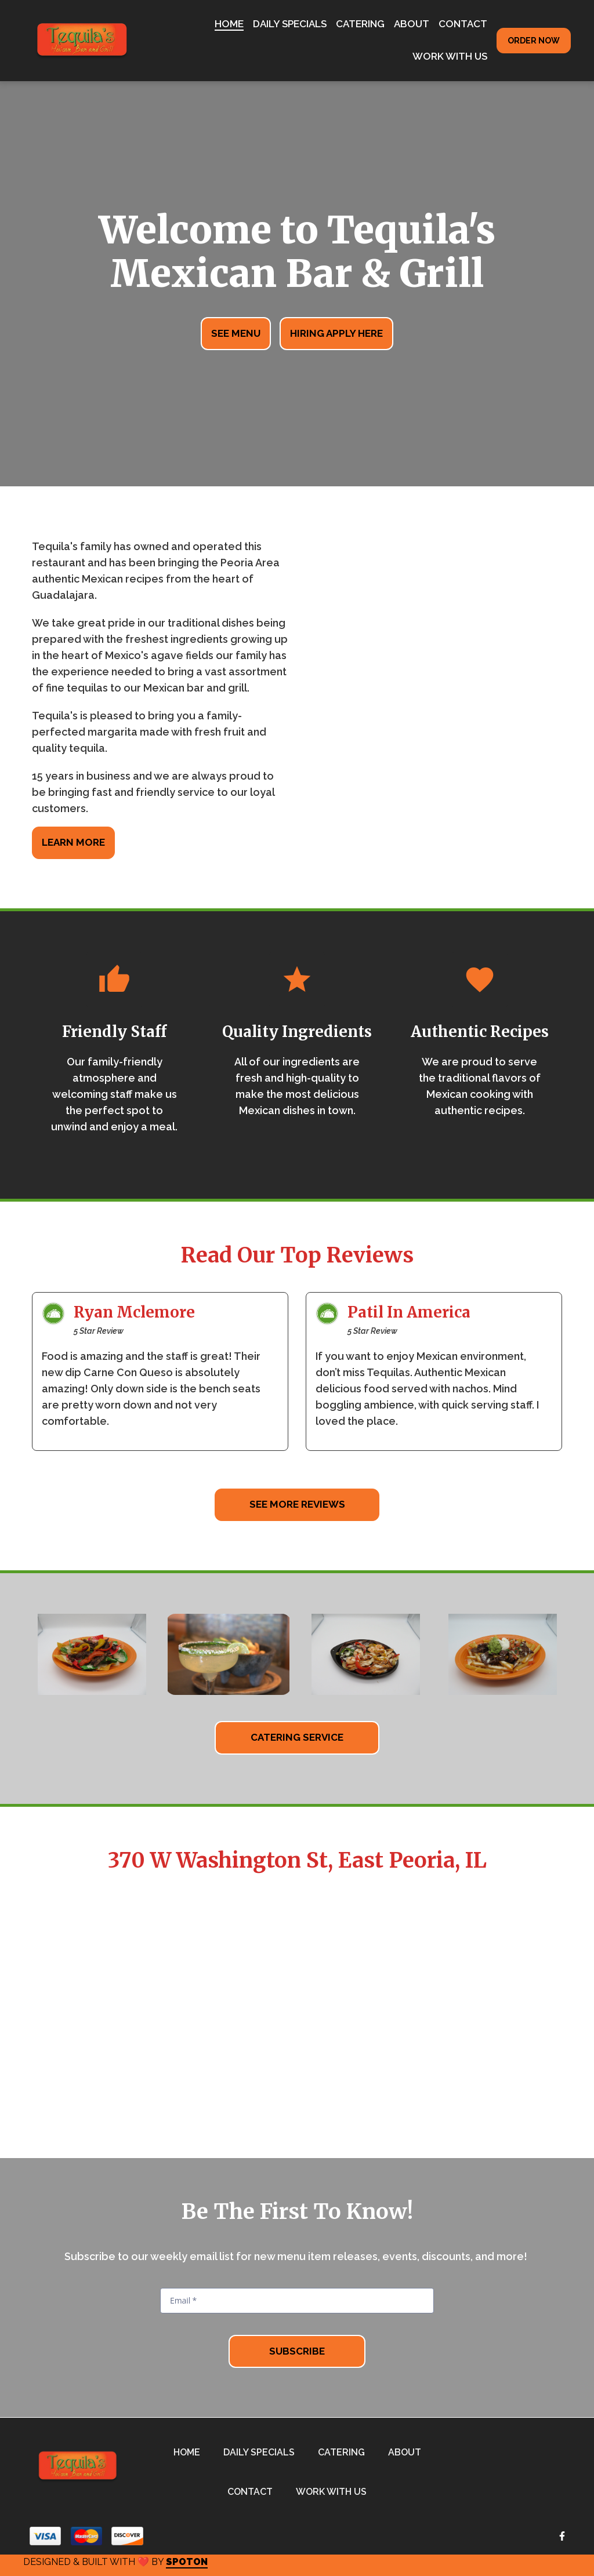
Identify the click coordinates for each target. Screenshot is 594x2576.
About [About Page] (411, 24)
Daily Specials (262, 2451)
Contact (253, 2490)
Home (190, 2451)
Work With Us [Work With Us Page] (449, 56)
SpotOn (187, 2561)
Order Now (534, 40)
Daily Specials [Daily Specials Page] (290, 24)
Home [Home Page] (229, 24)
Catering (345, 2451)
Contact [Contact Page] (463, 24)
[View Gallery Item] (91, 1654)
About (408, 2451)
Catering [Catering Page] (360, 24)
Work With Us (335, 2490)
